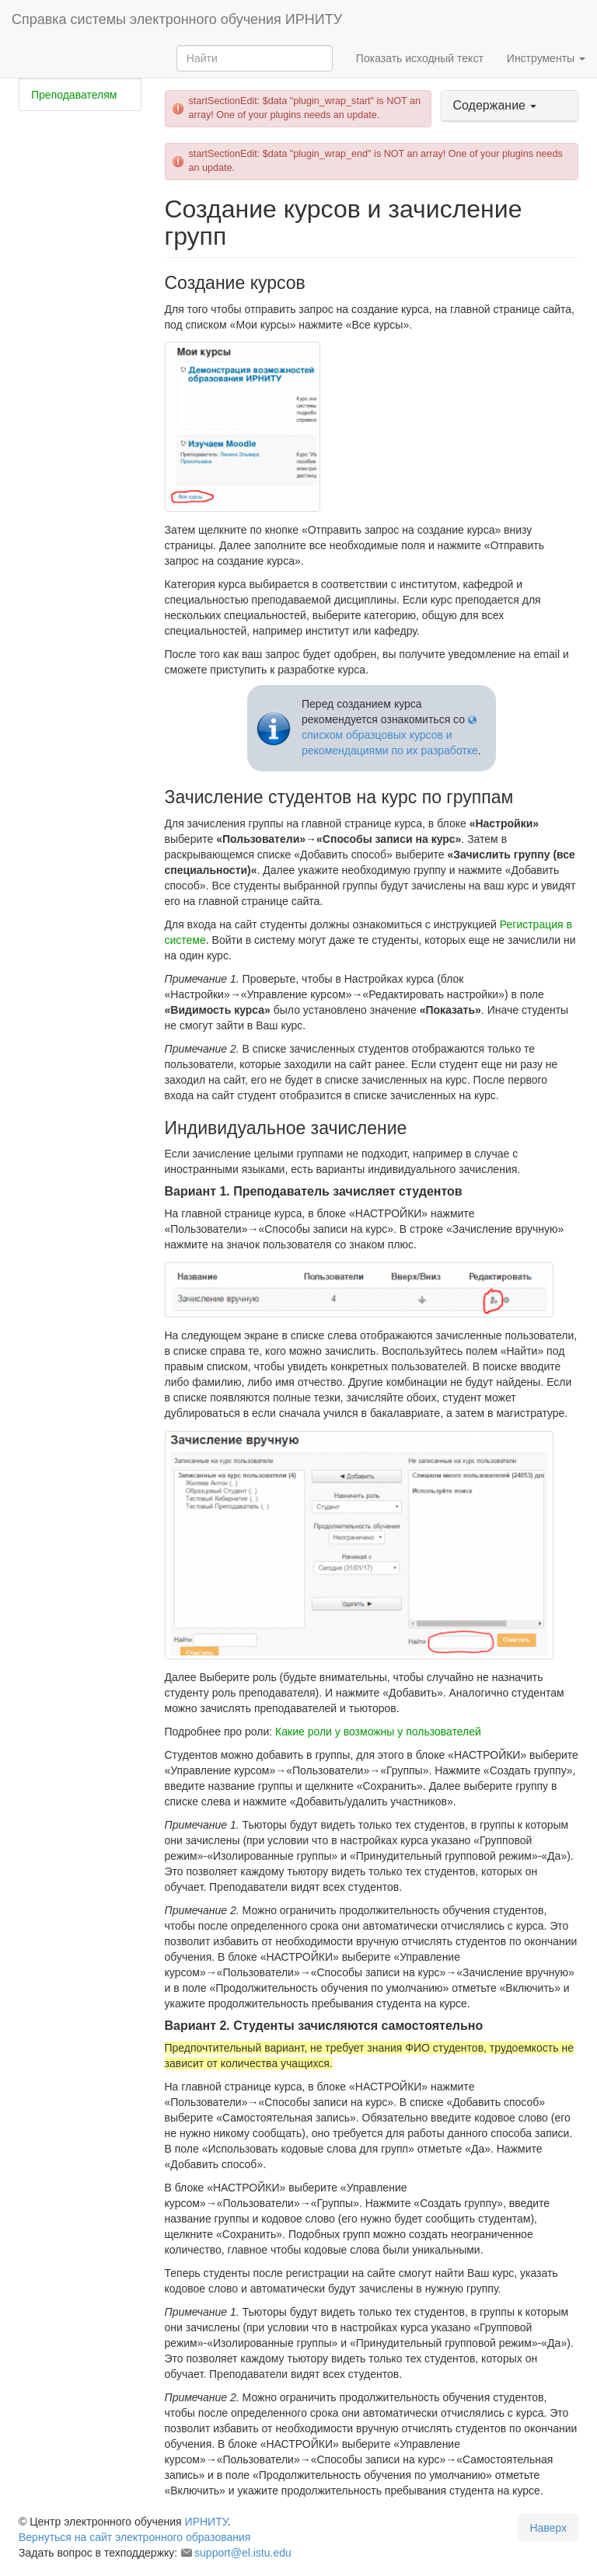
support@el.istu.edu (243, 2552)
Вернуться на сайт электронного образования (134, 2537)
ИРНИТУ (206, 2521)
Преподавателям (74, 95)
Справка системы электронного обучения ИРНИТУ (177, 19)
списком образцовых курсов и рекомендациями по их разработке (390, 743)
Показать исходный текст (420, 58)
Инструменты (546, 58)
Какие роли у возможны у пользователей (378, 1731)
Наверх (548, 2528)
